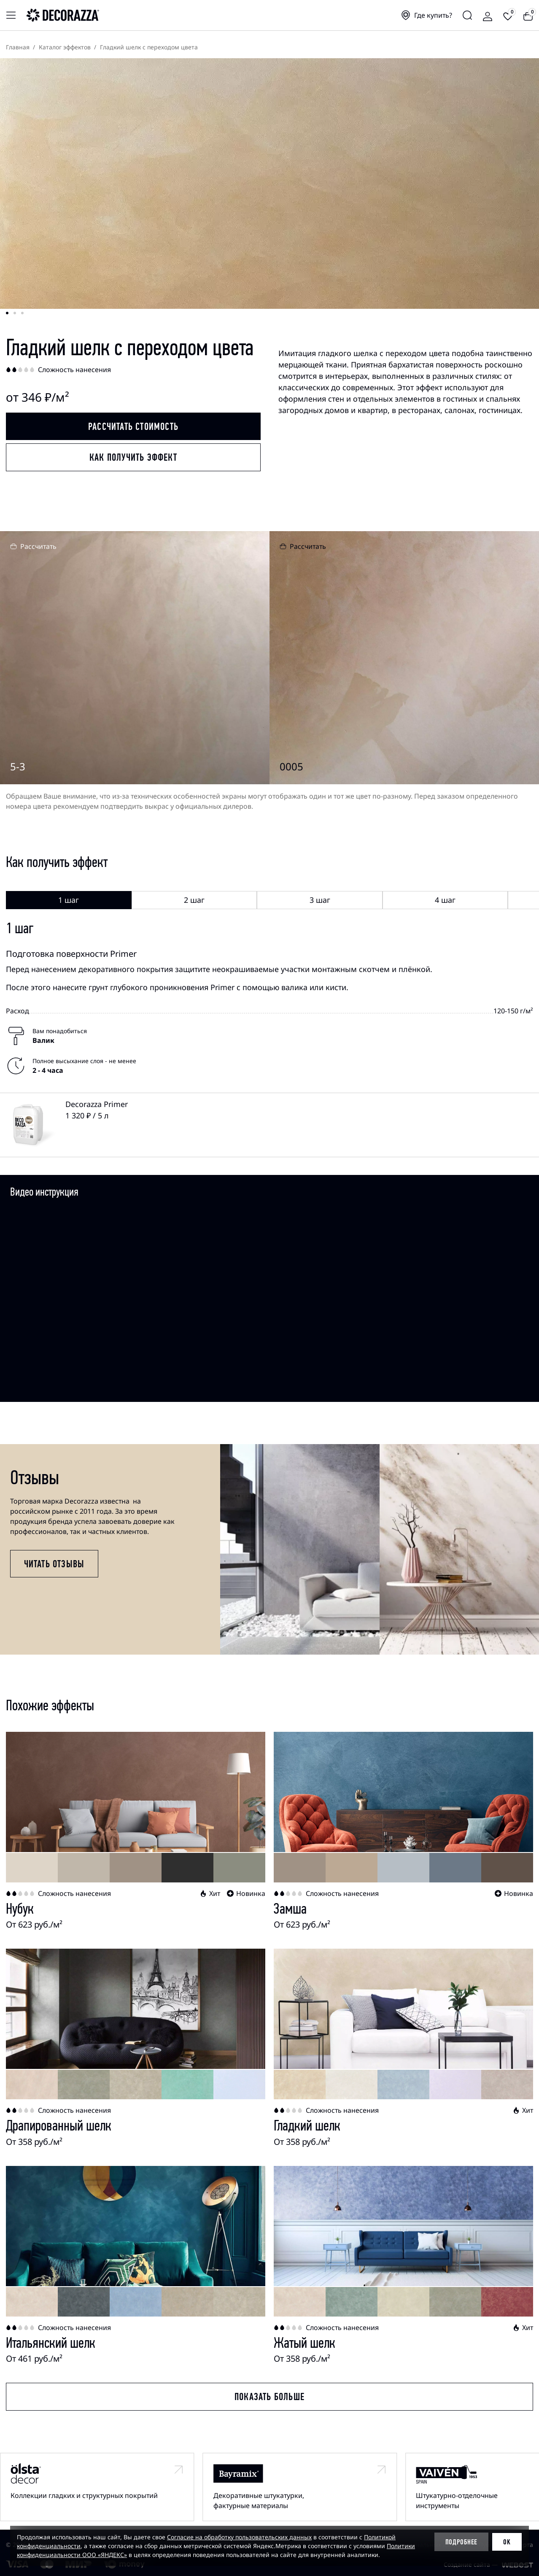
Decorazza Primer (96, 1104)
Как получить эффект (133, 457)
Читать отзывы (54, 1564)
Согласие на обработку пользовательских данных (239, 2537)
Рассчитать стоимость (133, 426)
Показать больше (269, 2397)
